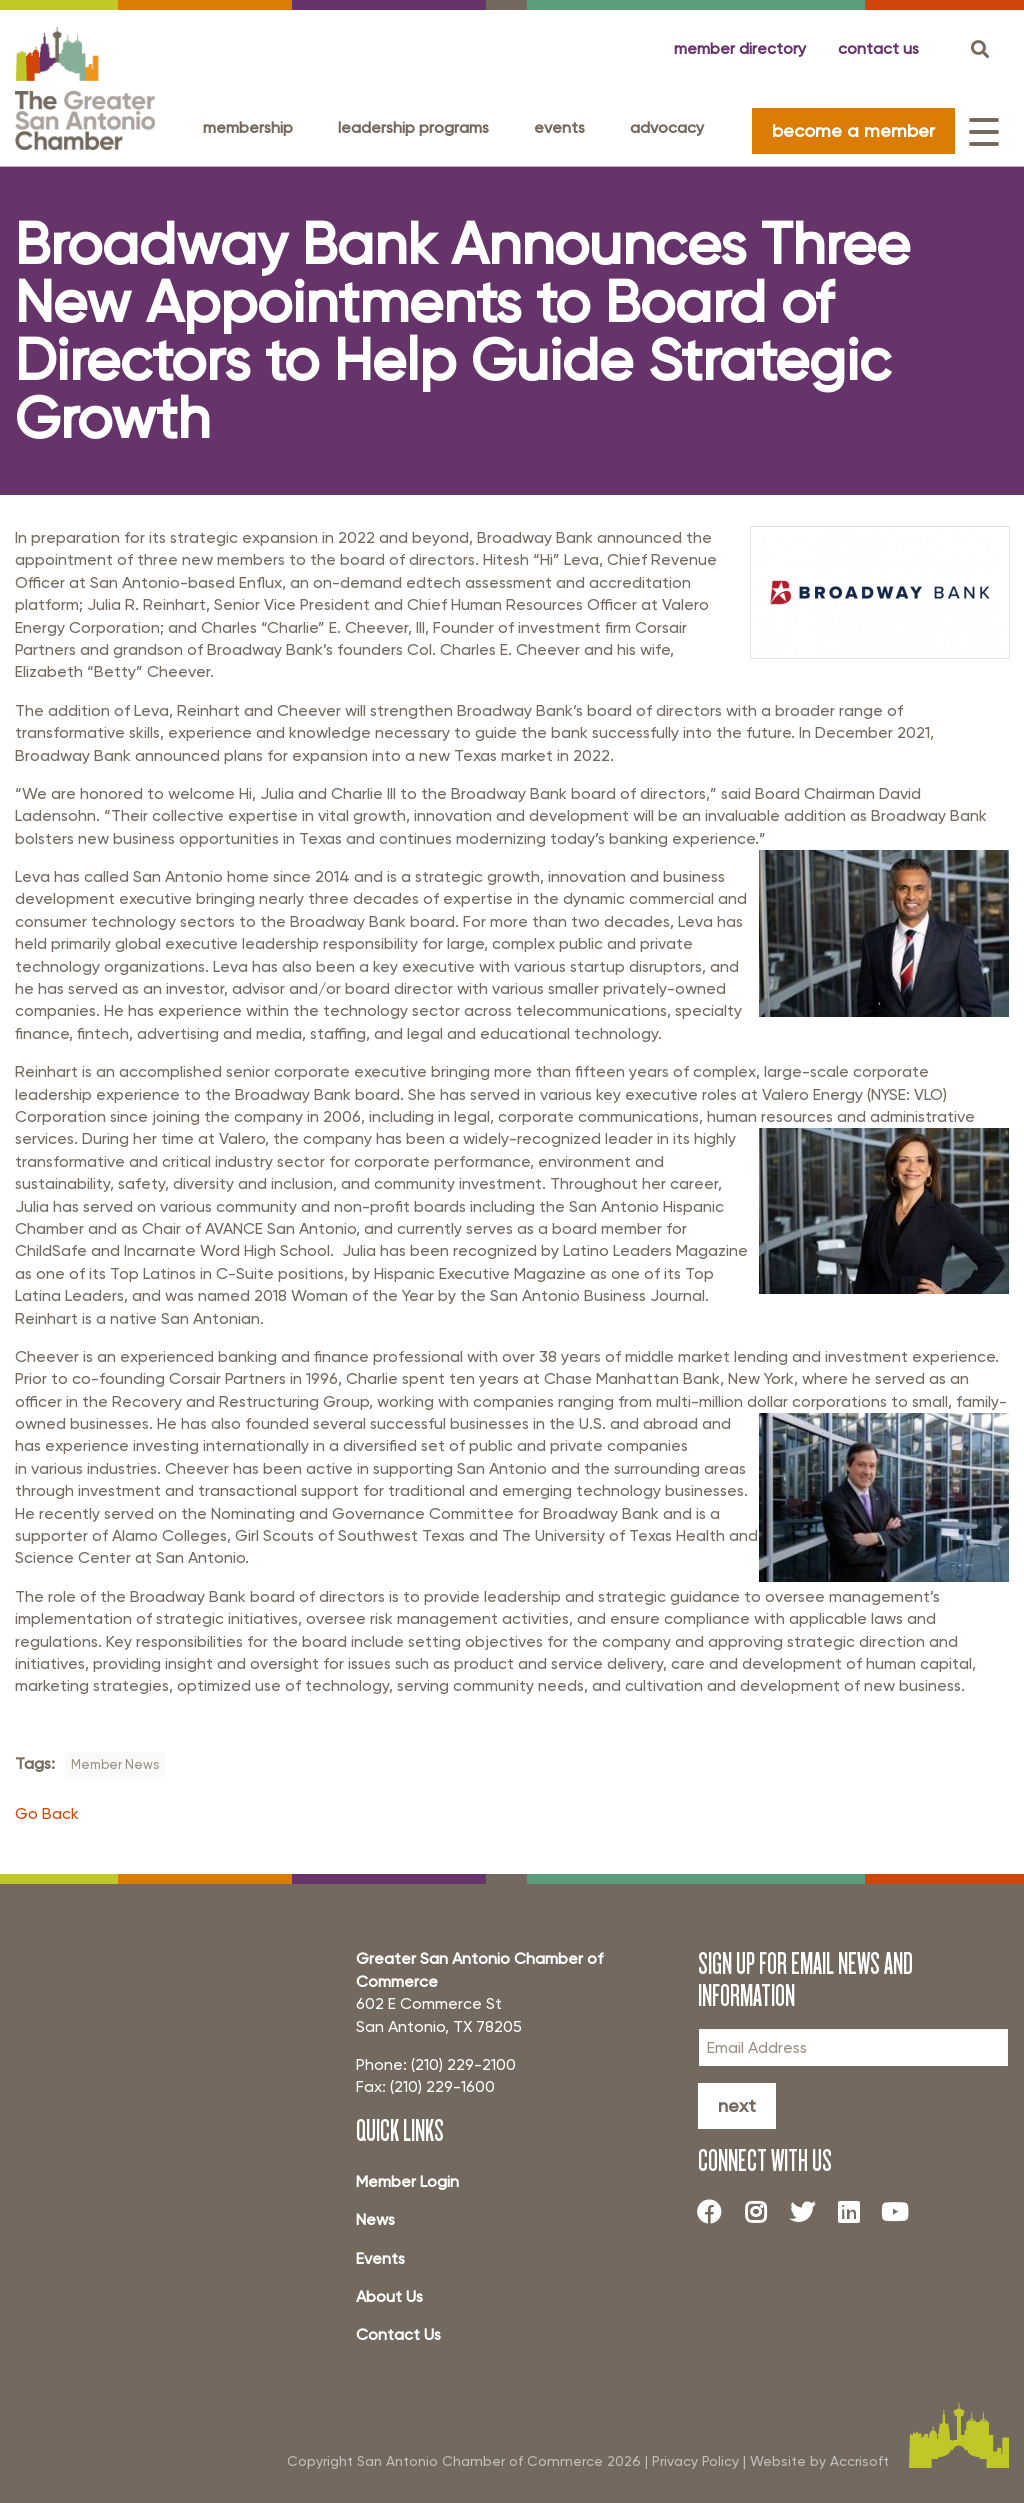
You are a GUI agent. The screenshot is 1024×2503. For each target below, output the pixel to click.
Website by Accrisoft (819, 2460)
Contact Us (398, 2334)
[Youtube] (902, 2212)
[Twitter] (809, 2212)
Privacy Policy (695, 2460)
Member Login (407, 2181)
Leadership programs (413, 127)
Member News (115, 1764)
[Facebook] (717, 2212)
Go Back (47, 1813)
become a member (853, 130)
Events (559, 127)
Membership (248, 127)
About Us (389, 2296)
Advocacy (667, 127)
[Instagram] (763, 2212)
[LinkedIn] (856, 2212)
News (375, 2219)
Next (737, 2105)
